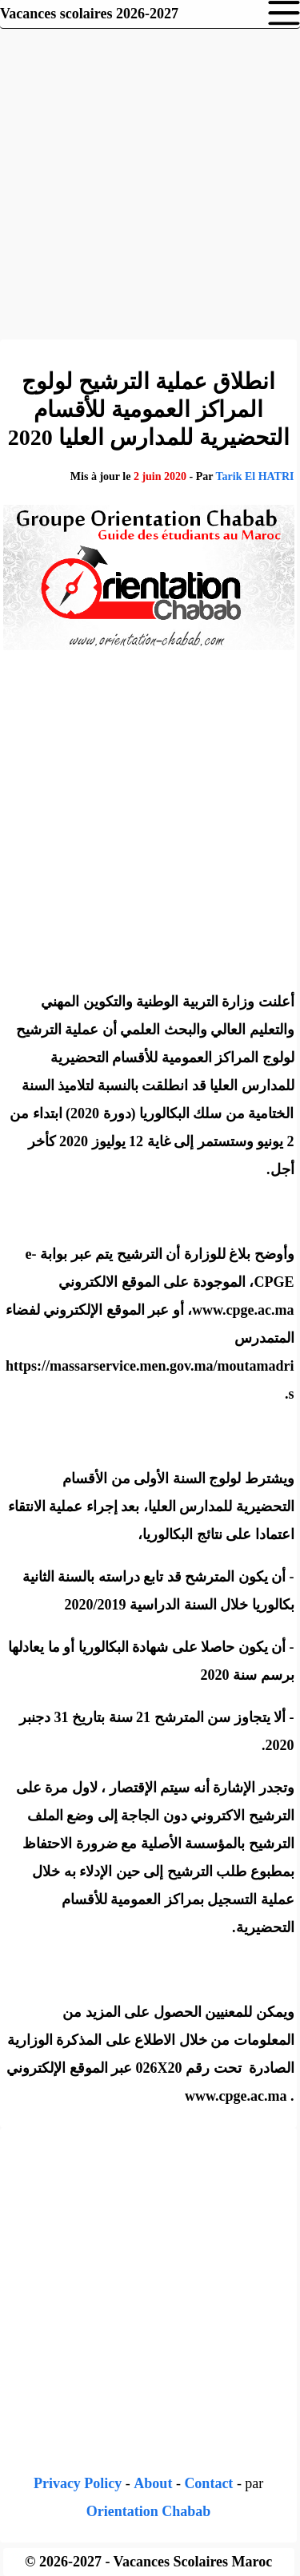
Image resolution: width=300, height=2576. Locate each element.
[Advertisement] (150, 181)
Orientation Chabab (148, 2511)
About (153, 2483)
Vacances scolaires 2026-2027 (89, 14)
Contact (208, 2483)
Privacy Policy (78, 2483)
